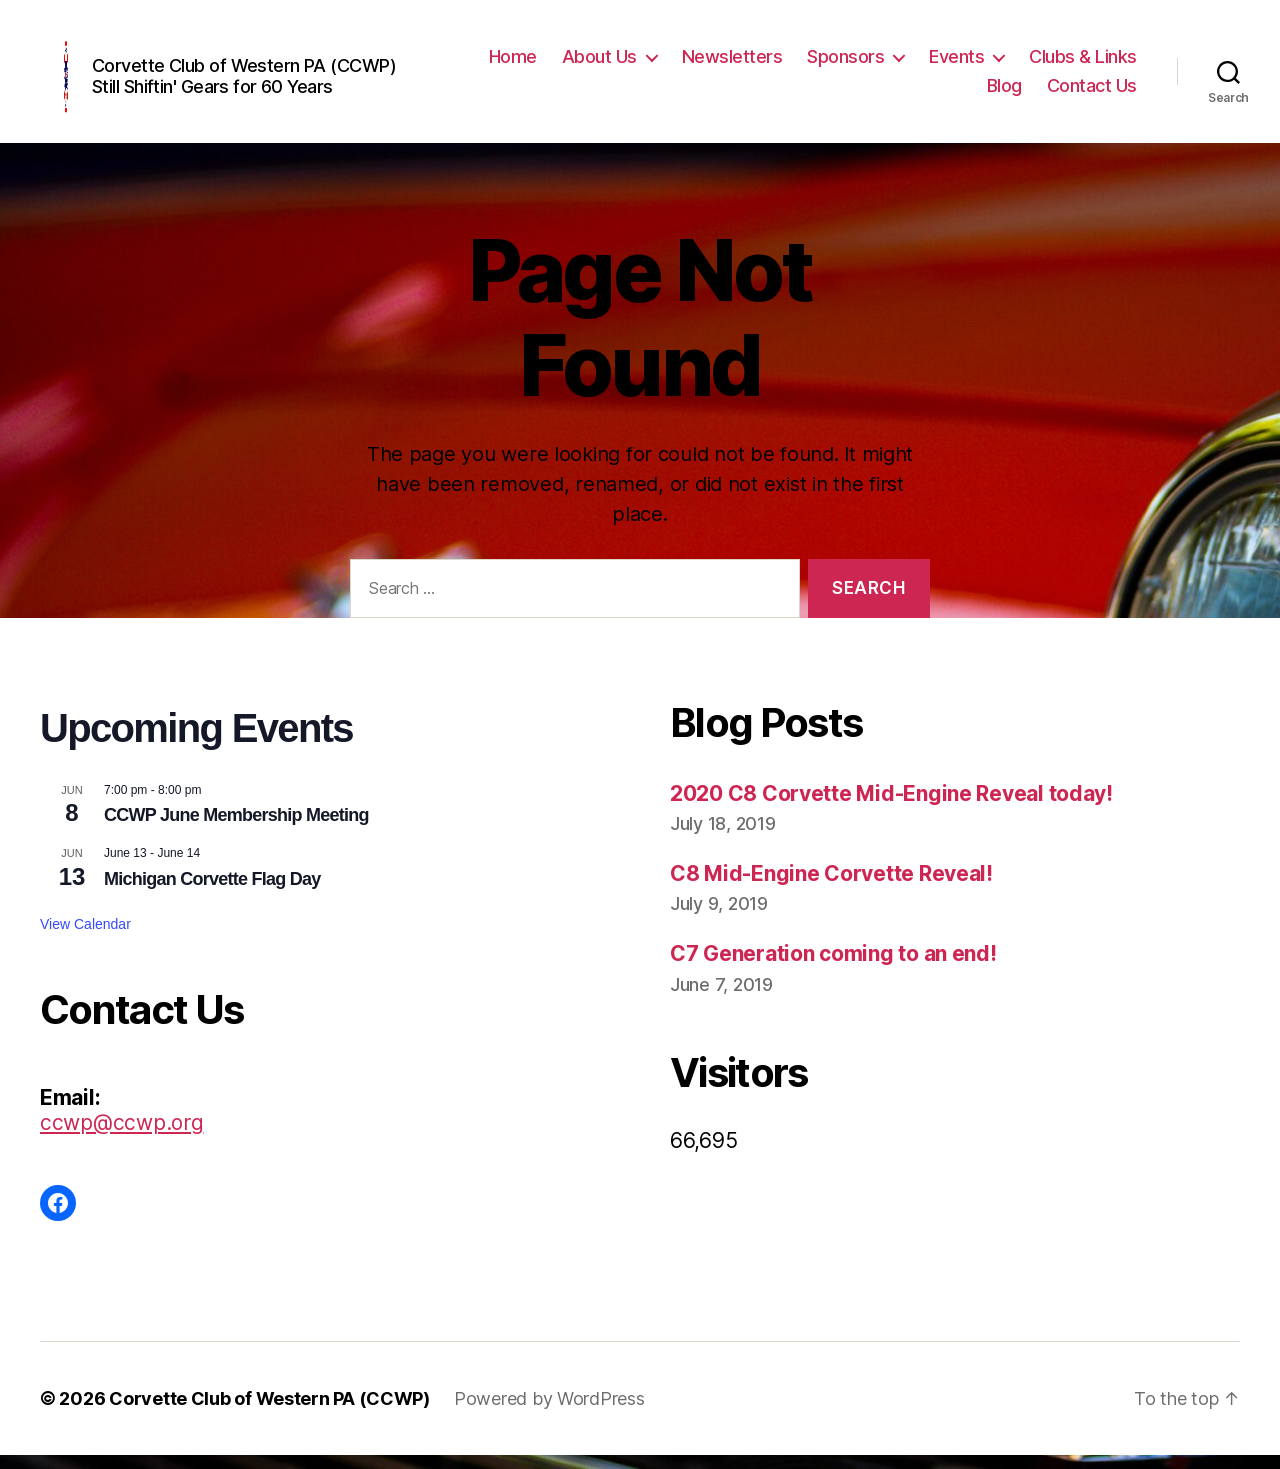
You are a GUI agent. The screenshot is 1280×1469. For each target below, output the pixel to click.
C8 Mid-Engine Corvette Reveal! (831, 886)
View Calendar (85, 937)
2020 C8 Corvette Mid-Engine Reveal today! (891, 806)
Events (956, 62)
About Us (599, 62)
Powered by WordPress (549, 1412)
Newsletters (732, 62)
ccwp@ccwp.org (122, 1136)
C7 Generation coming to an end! (833, 966)
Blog (1004, 92)
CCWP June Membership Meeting (236, 828)
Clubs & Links (1083, 62)
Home (513, 62)
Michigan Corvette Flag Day (212, 892)
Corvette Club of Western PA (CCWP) (269, 1412)
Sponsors (845, 62)
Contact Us (1092, 92)
